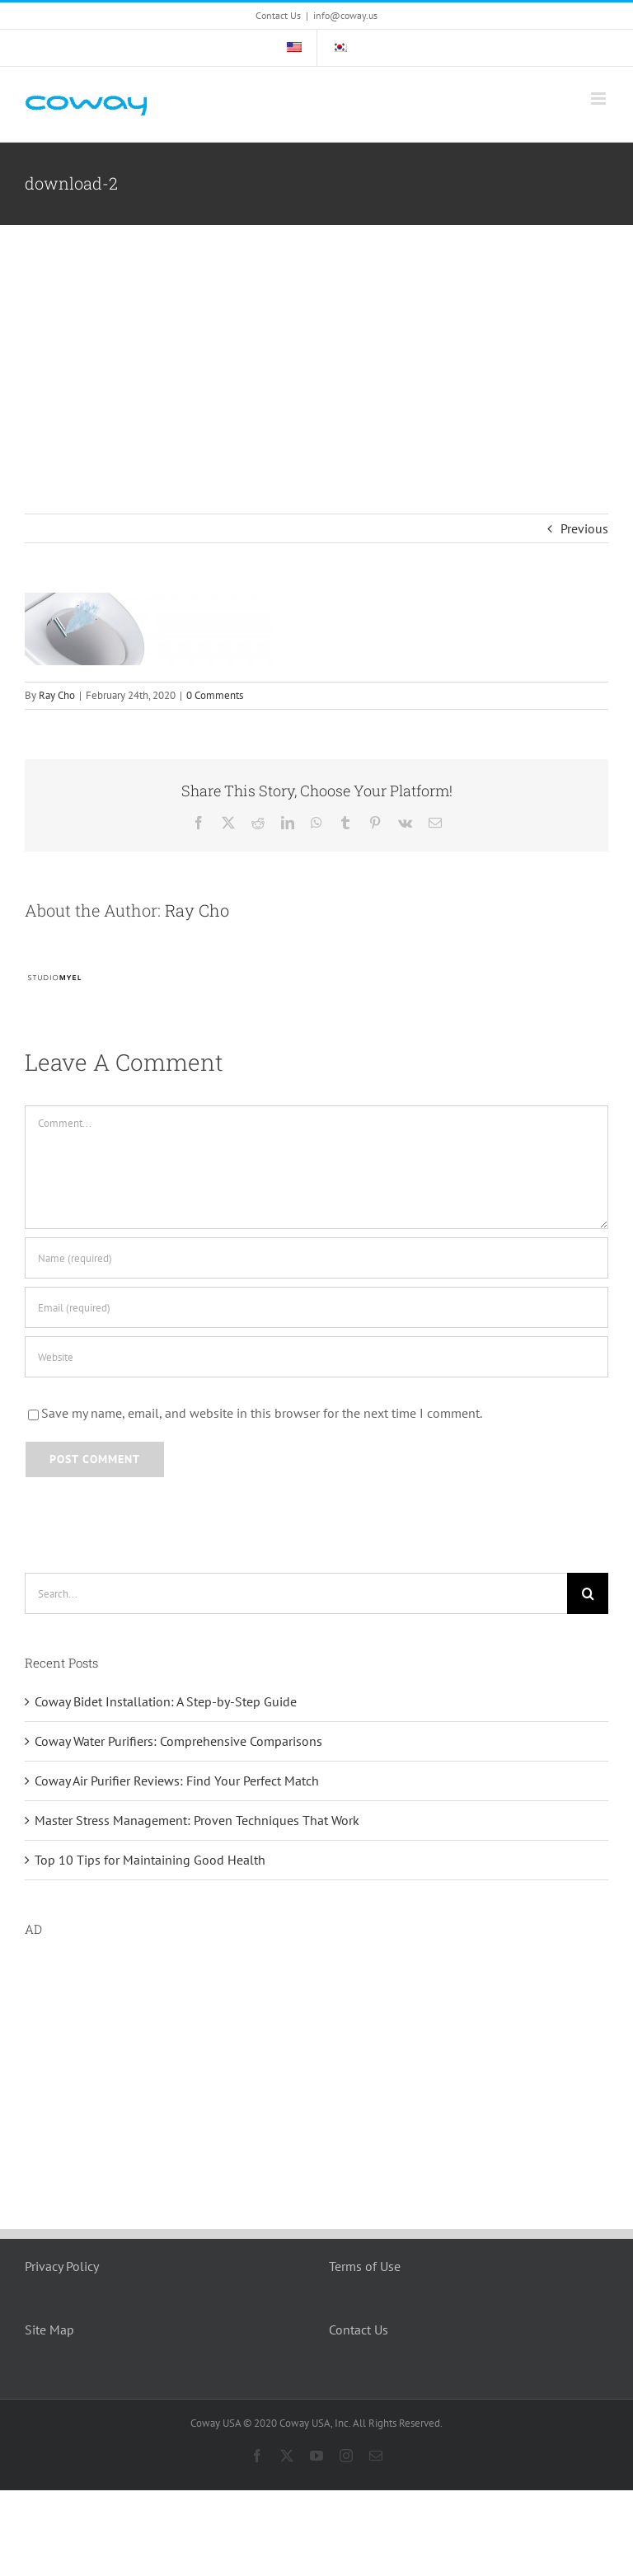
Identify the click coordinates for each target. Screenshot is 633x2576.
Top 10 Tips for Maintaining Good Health (150, 1859)
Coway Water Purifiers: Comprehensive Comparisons (178, 1741)
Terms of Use (365, 2266)
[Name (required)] (316, 1258)
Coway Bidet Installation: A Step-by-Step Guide (166, 1701)
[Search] (587, 1593)
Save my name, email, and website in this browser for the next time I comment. (261, 1413)
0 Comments (214, 695)
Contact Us (358, 2329)
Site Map (49, 2329)
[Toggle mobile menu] (599, 98)
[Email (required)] (316, 1307)
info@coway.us (345, 15)
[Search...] (296, 1593)
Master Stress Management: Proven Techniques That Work (197, 1820)
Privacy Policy (62, 2266)
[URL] (316, 1356)
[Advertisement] (316, 348)
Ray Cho (57, 695)
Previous (584, 528)
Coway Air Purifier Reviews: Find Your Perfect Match (177, 1780)
